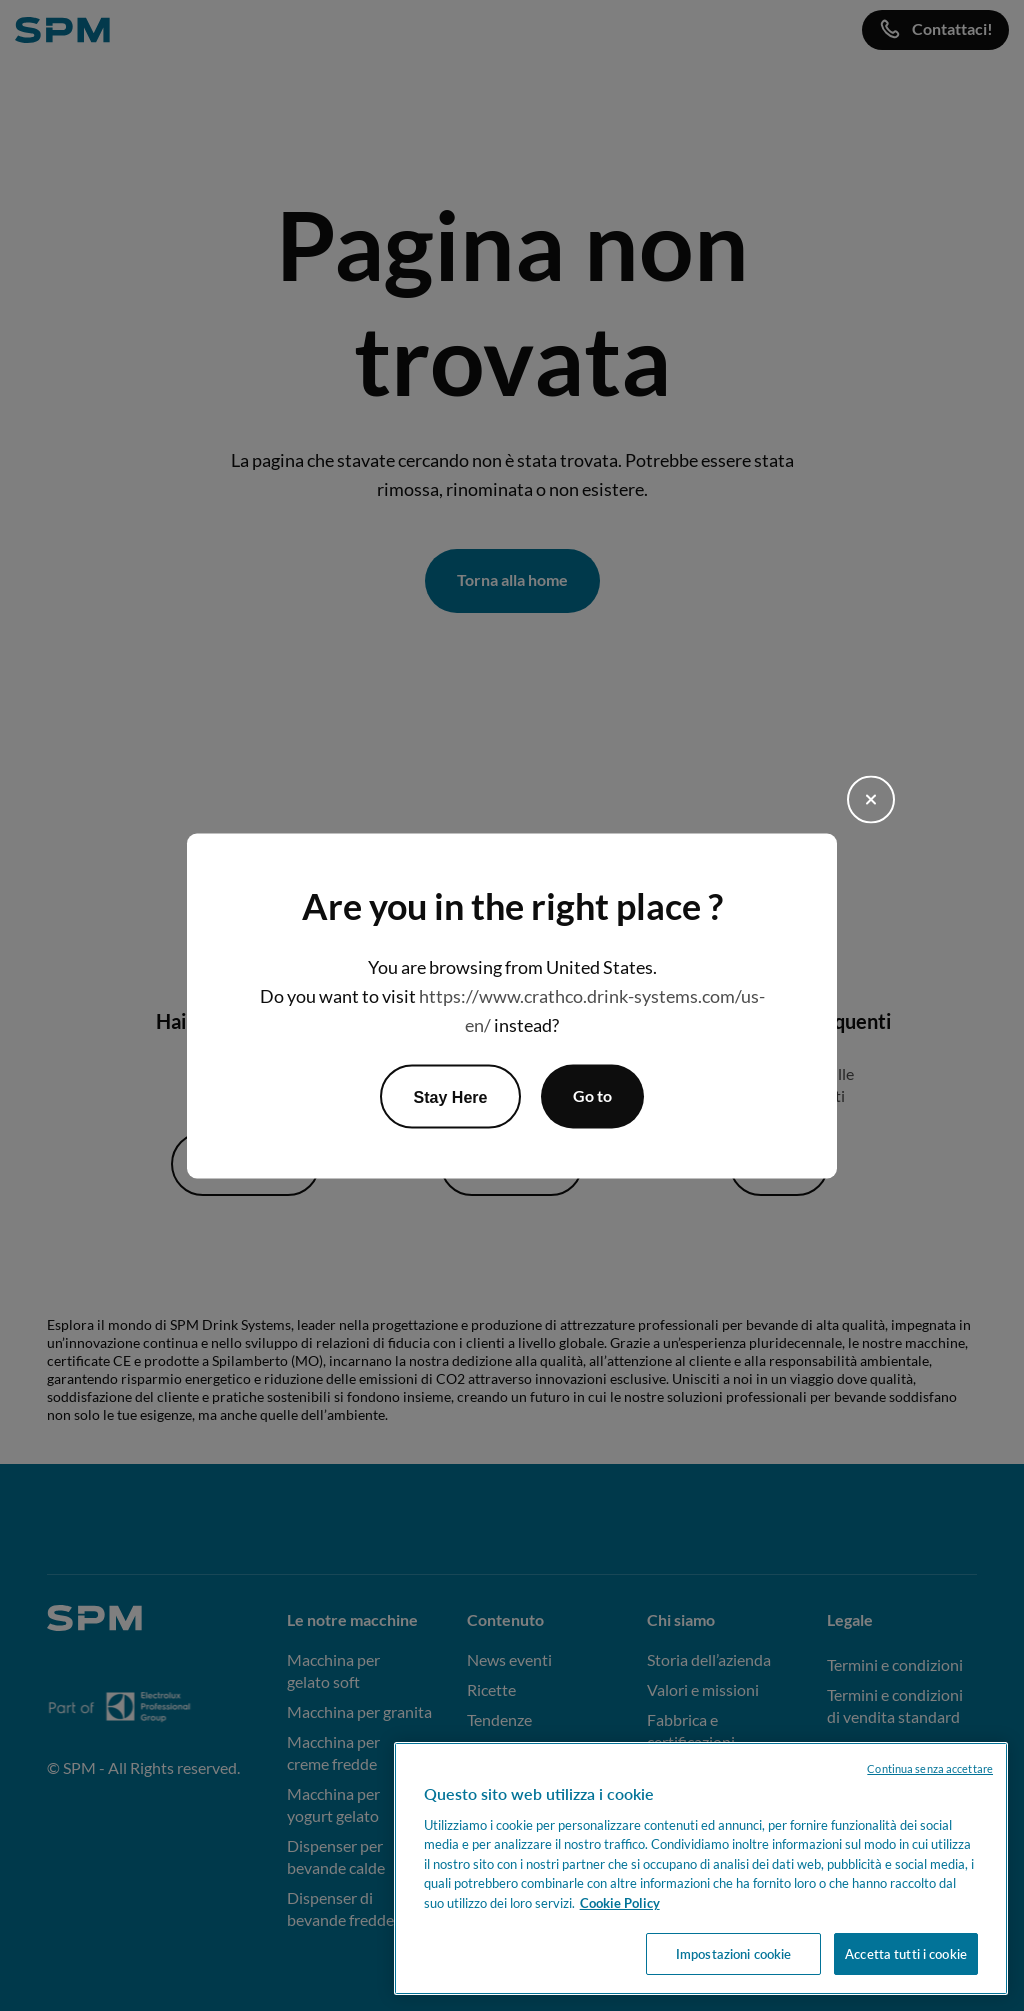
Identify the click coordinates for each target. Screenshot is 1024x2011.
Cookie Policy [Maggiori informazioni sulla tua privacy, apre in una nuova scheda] (620, 1903)
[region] (701, 1868)
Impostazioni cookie (733, 1953)
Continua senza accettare (930, 1768)
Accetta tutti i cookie (906, 1953)
